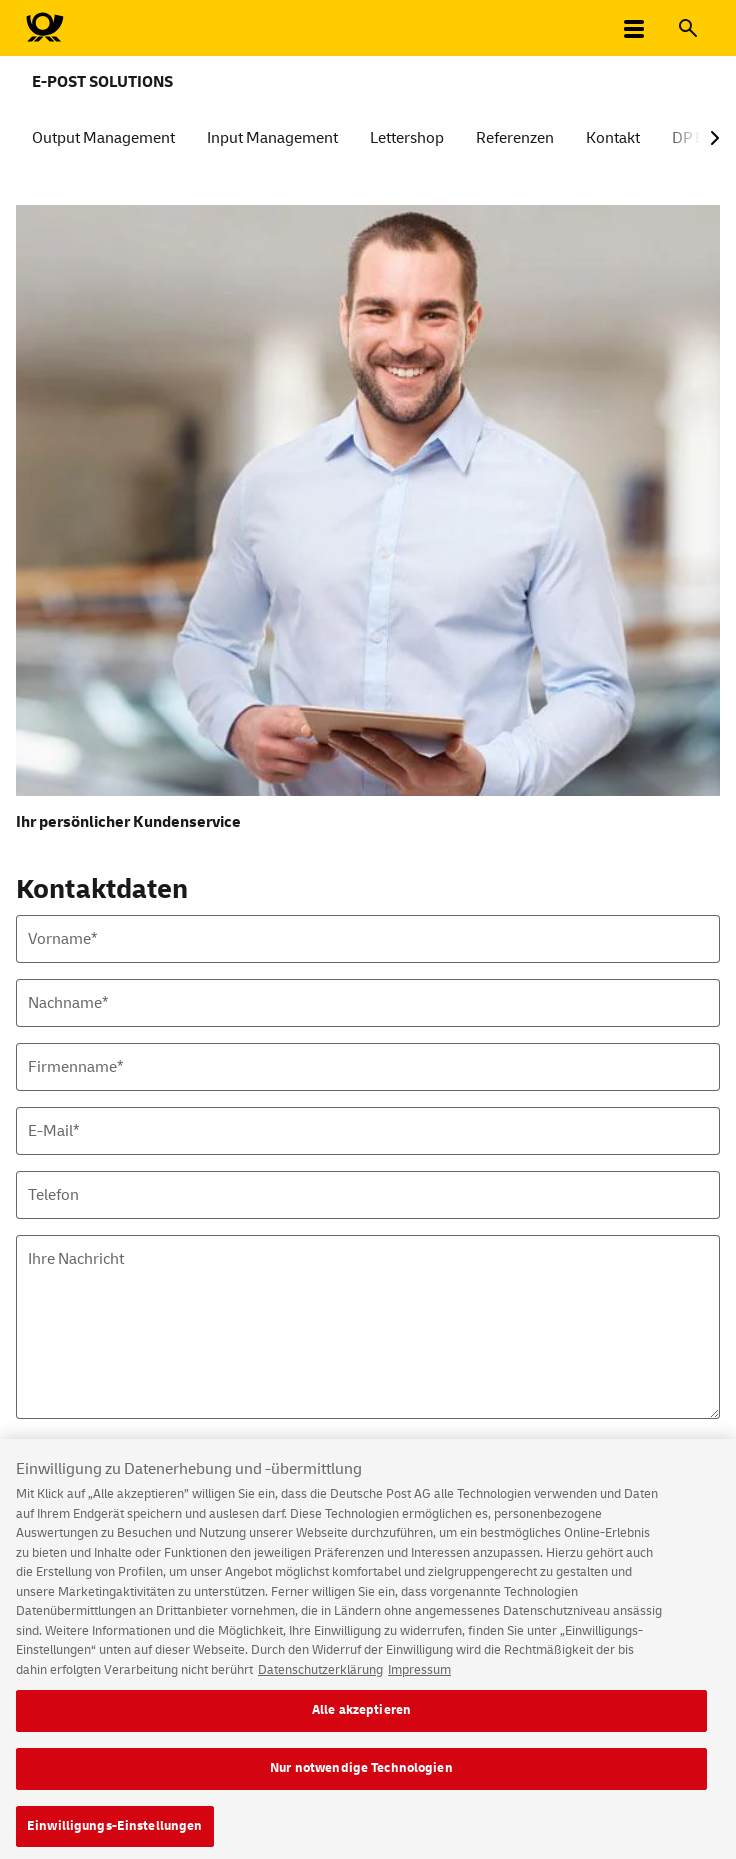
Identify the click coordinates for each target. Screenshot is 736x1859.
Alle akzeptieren (361, 1719)
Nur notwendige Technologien (361, 1777)
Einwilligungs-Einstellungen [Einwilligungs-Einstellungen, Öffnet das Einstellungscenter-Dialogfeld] (115, 1834)
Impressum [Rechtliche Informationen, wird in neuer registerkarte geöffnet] (419, 1678)
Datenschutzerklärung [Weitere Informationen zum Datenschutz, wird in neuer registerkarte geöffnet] (320, 1678)
